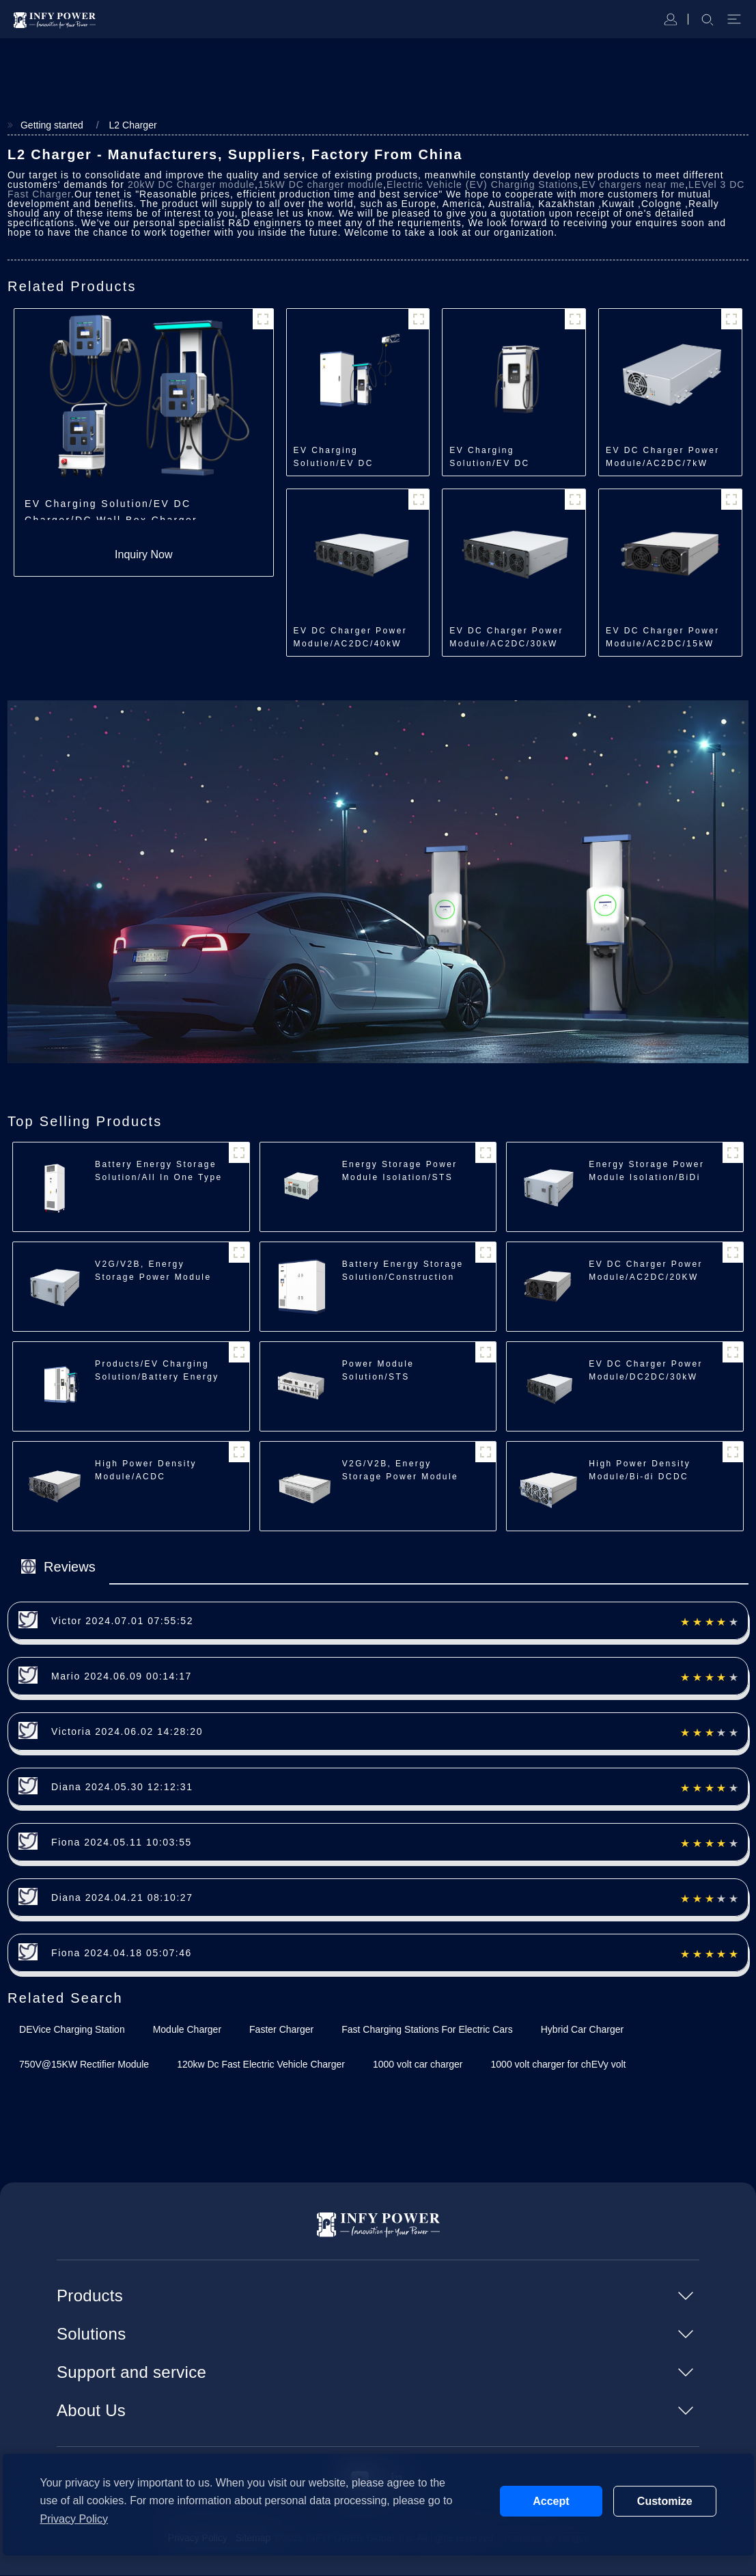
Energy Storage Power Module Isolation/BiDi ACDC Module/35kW (646, 1178)
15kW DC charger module (320, 185)
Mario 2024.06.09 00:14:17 (121, 1677)
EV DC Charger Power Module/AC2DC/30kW (506, 638)
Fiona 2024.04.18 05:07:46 (121, 1953)
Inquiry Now (143, 555)
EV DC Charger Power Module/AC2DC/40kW (351, 638)
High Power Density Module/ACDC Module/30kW (146, 1477)
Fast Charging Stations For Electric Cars (427, 2030)
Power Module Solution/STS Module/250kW (379, 1377)
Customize (664, 2501)
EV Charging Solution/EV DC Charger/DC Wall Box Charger (111, 510)
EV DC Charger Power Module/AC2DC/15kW (663, 638)
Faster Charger (281, 2030)
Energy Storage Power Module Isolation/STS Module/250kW (400, 1178)
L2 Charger (131, 125)
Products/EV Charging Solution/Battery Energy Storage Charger (157, 1377)
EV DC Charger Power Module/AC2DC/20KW (646, 1271)
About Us (91, 2411)
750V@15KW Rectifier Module (84, 2064)
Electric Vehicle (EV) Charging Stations (482, 185)
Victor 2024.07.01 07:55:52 (122, 1621)
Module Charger (187, 2030)
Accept (551, 2501)
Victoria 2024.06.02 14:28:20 (127, 1732)
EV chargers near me (633, 185)
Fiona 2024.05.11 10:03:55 (121, 1843)
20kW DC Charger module (191, 185)
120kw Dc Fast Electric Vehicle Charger (261, 2064)
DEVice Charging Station (72, 2030)
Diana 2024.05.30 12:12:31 (122, 1787)
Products (90, 2296)
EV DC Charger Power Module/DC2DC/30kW (646, 1371)
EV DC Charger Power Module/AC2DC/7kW (663, 457)
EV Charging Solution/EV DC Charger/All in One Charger (497, 457)
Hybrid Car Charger (582, 2030)
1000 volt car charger (418, 2064)
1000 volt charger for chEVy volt (558, 2064)
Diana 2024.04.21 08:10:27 (122, 1898)
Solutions (91, 2334)
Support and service (131, 2372)
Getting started (49, 125)
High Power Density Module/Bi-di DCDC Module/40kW (639, 1477)
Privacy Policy (74, 2519)
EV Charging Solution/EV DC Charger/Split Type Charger (342, 457)
